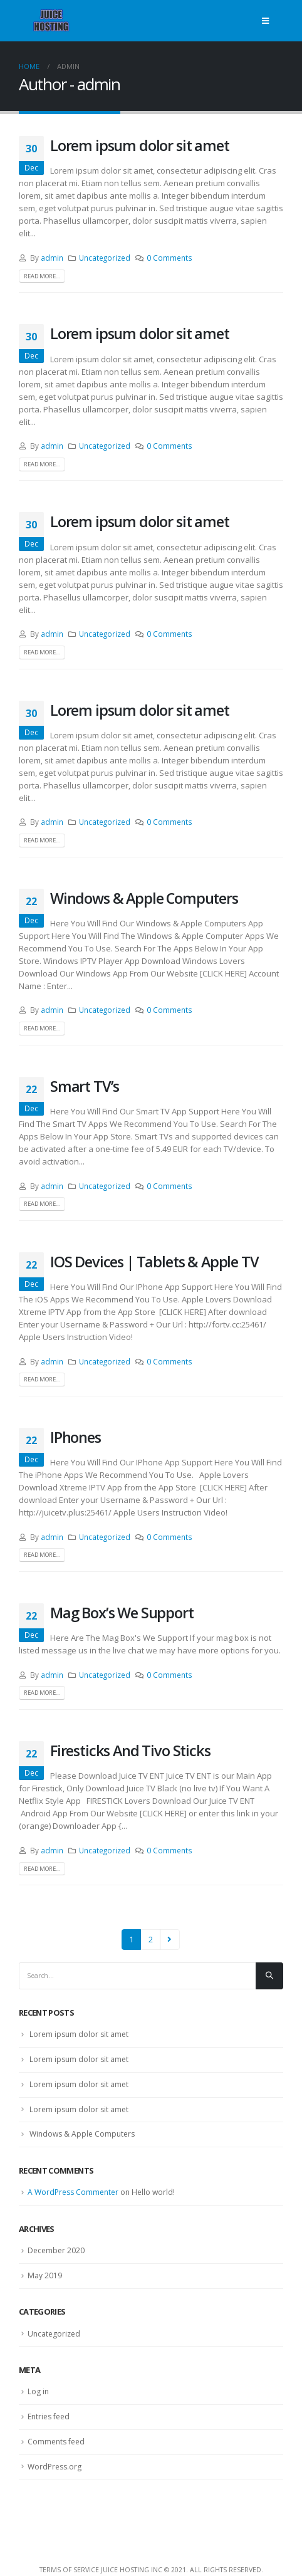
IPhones (75, 1437)
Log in (38, 2391)
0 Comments (169, 258)
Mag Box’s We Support (122, 1613)
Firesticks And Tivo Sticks (130, 1751)
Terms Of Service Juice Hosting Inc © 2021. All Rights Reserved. (151, 2569)
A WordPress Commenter (73, 2192)
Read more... (42, 276)
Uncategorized (104, 258)
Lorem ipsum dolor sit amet (139, 145)
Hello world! (153, 2192)
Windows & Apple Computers (144, 898)
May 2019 (45, 2275)
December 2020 (56, 2250)
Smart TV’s (84, 1086)
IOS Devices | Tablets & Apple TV (154, 1262)
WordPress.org (54, 2466)
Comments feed (56, 2441)
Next (170, 1939)
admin (52, 258)
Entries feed (49, 2416)
